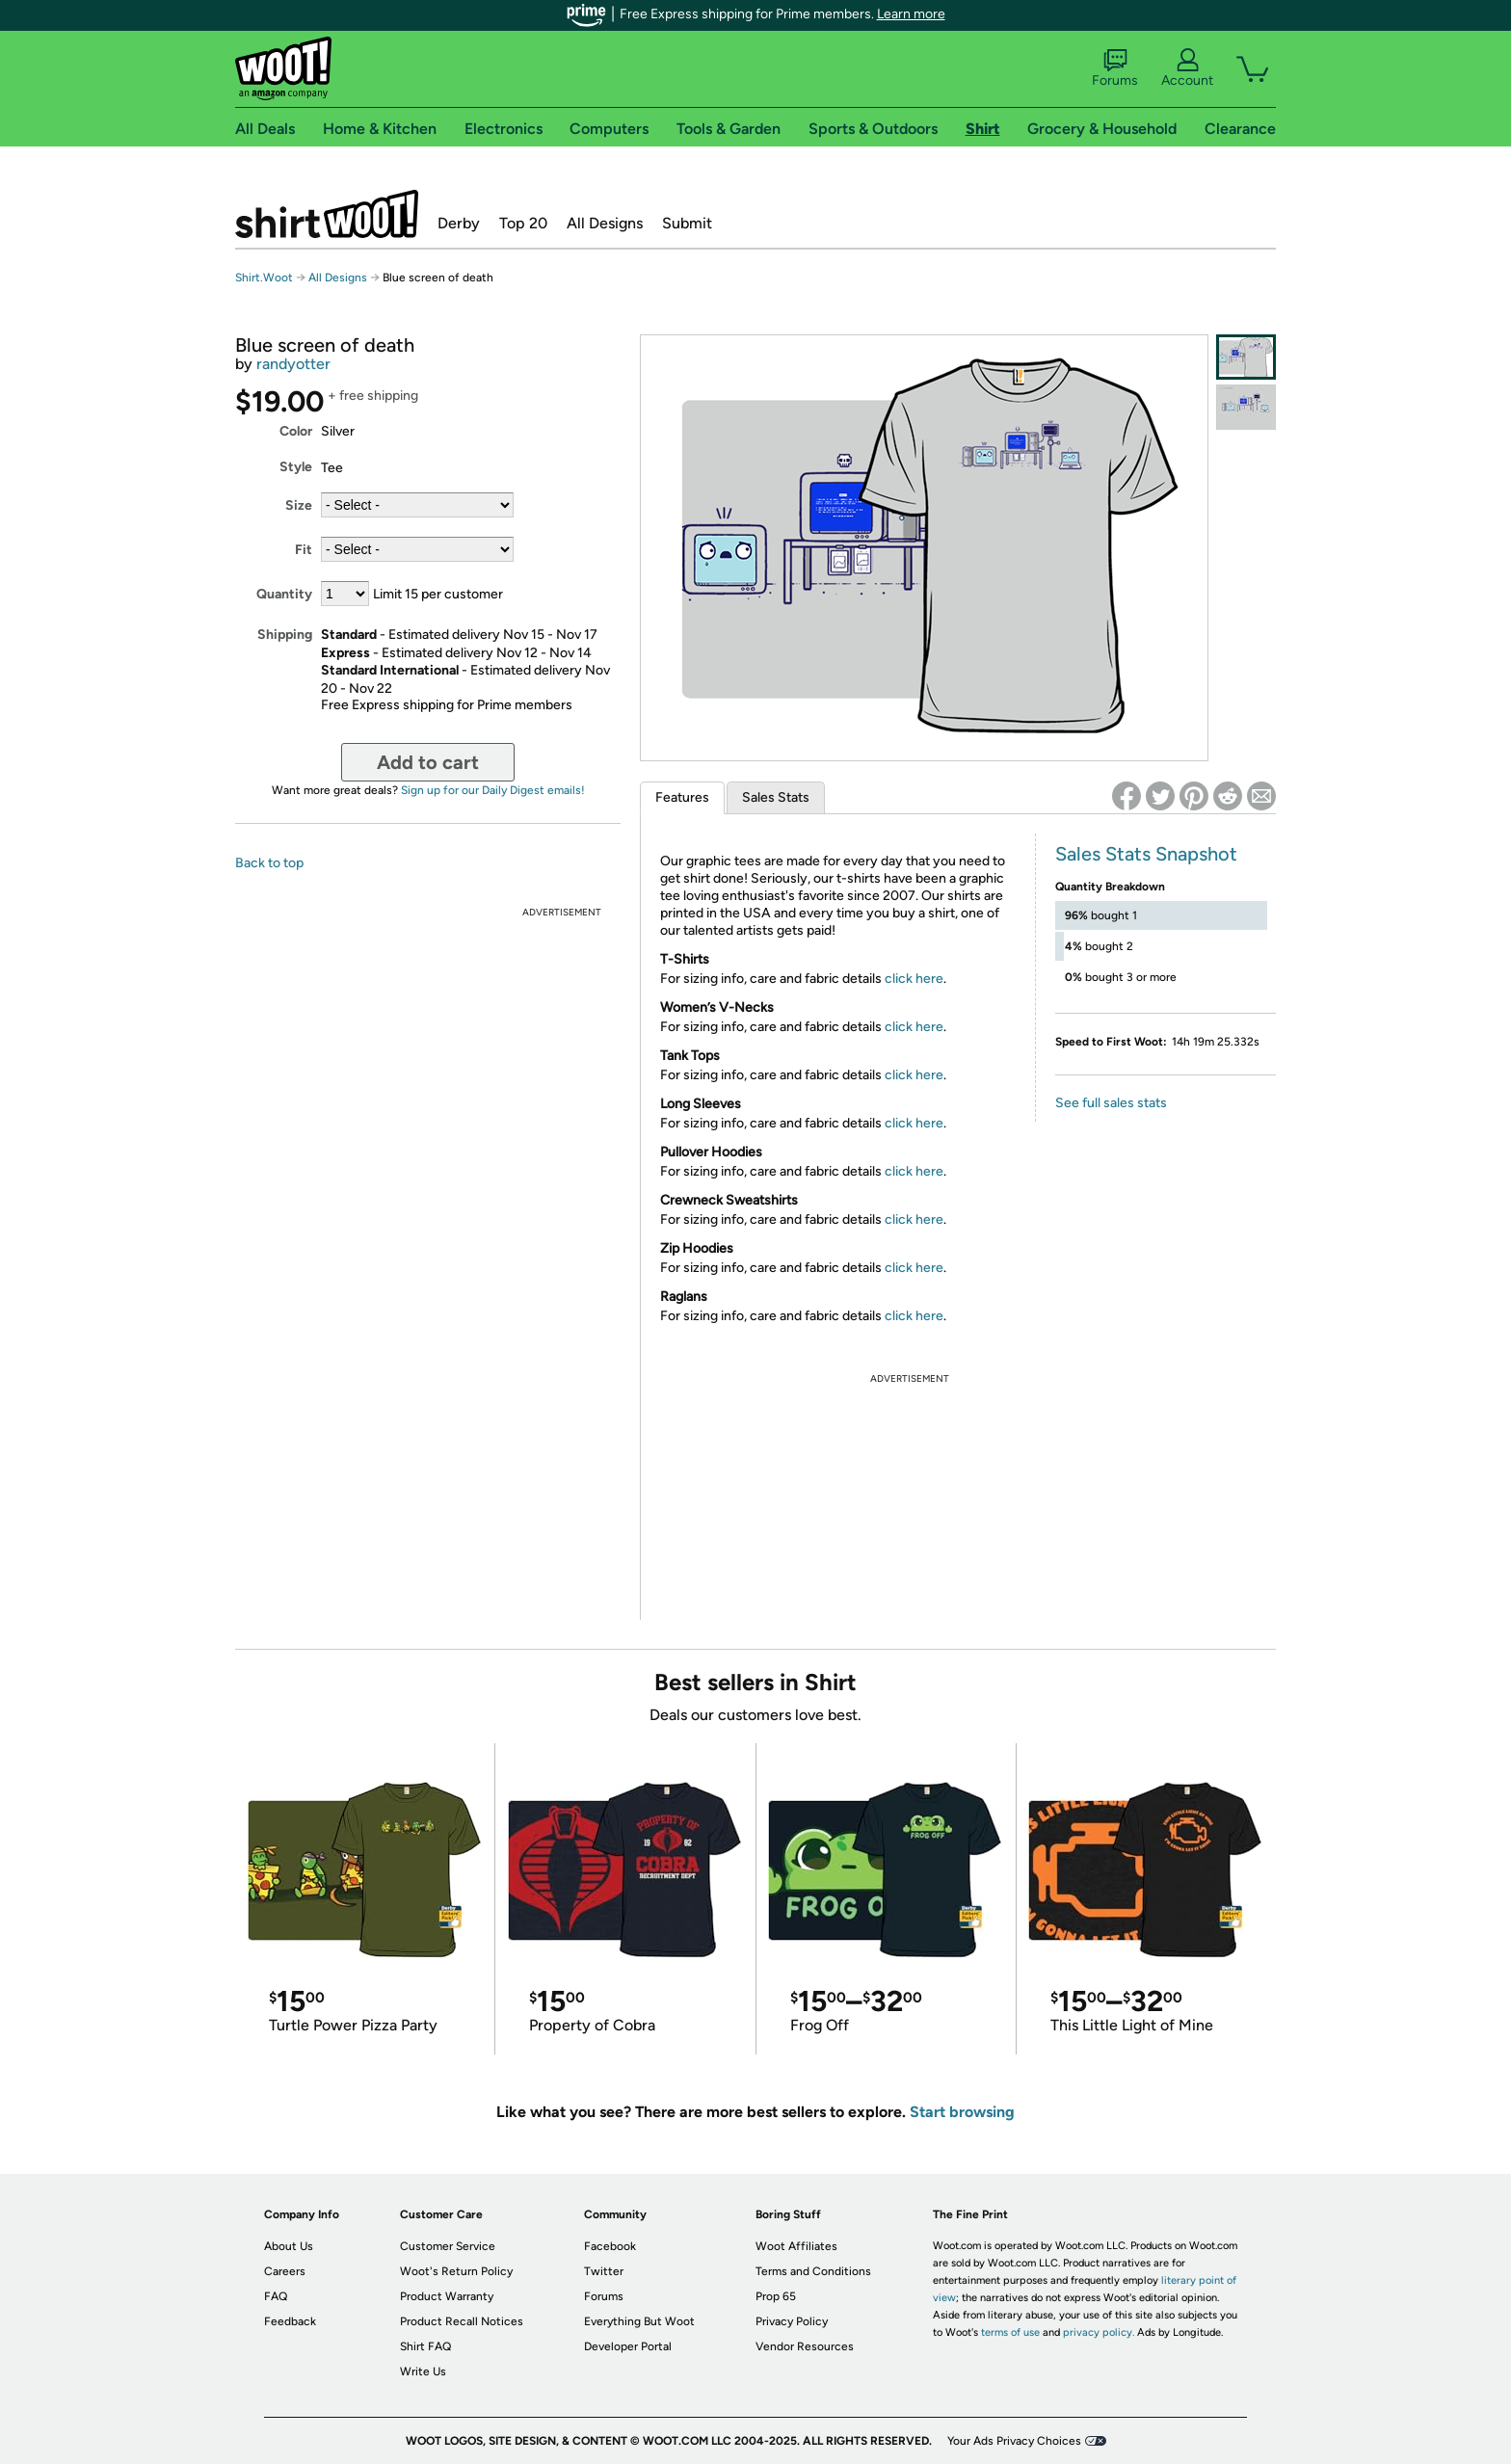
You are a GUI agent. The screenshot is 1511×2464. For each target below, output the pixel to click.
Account (1187, 68)
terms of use (1010, 2332)
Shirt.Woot (326, 214)
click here (914, 978)
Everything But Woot (639, 2321)
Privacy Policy (792, 2321)
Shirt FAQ (425, 2346)
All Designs (605, 223)
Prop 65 (776, 2296)
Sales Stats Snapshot (1146, 853)
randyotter (293, 364)
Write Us (423, 2371)
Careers (284, 2271)
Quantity (284, 594)
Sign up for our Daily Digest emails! (493, 790)
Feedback (290, 2321)
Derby (458, 223)
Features (682, 797)
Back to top (269, 863)
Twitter (603, 2271)
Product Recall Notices (461, 2321)
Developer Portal (628, 2346)
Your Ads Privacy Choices (1014, 2441)
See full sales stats (1111, 1103)
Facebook (610, 2246)
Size (298, 505)
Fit (303, 550)
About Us (288, 2246)
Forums (1115, 68)
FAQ (275, 2296)
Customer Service (447, 2246)
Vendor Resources (805, 2346)
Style (295, 467)
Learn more (911, 14)
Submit (687, 223)
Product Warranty (446, 2296)
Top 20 (523, 223)
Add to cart (428, 762)
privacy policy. (1098, 2332)
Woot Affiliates (796, 2246)
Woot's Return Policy (456, 2271)
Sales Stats (775, 797)
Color (295, 431)
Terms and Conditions (813, 2271)
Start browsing (962, 2112)
